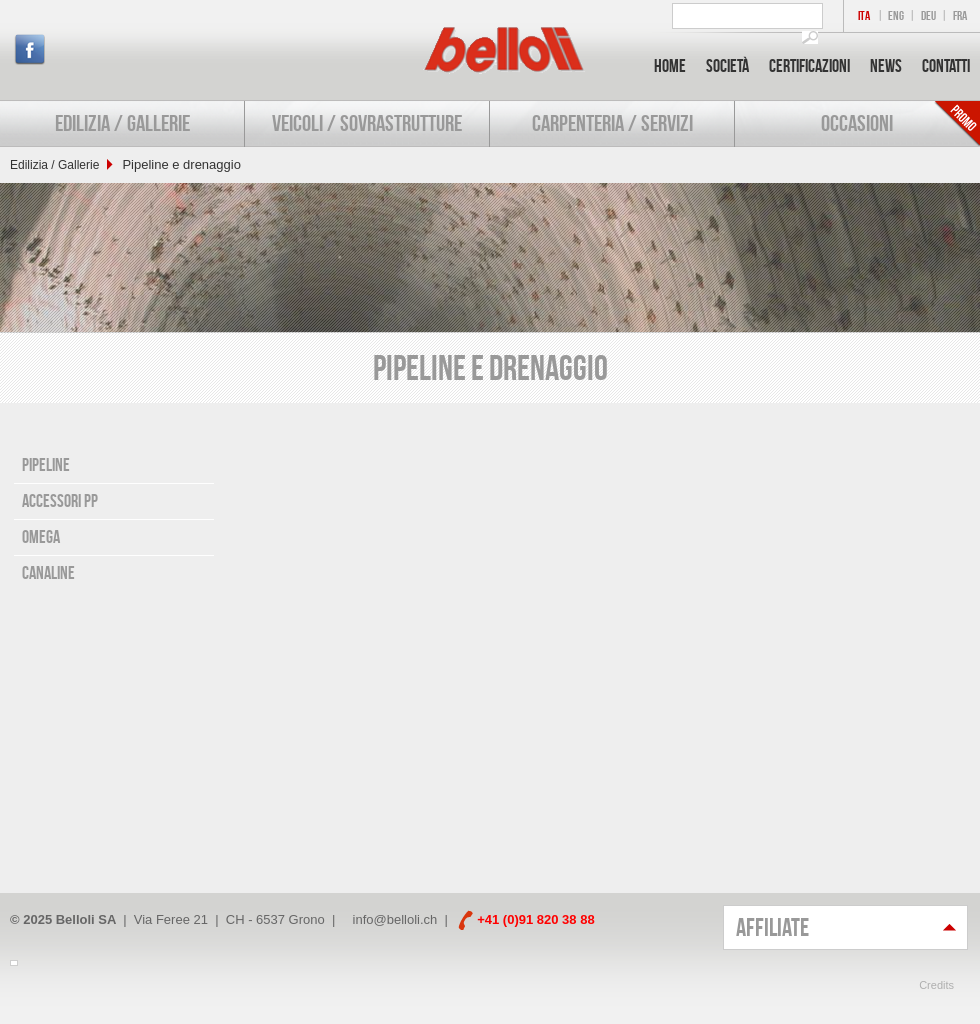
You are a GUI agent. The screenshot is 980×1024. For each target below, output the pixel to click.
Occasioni (857, 123)
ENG (896, 15)
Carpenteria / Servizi (612, 123)
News (886, 66)
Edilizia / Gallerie (122, 123)
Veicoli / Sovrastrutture (367, 123)
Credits (936, 985)
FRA (960, 15)
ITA (864, 15)
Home (670, 66)
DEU (928, 15)
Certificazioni (809, 66)
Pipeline (46, 465)
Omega (41, 537)
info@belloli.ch (395, 919)
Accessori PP (60, 501)
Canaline (48, 573)
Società (727, 66)
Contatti (946, 66)
